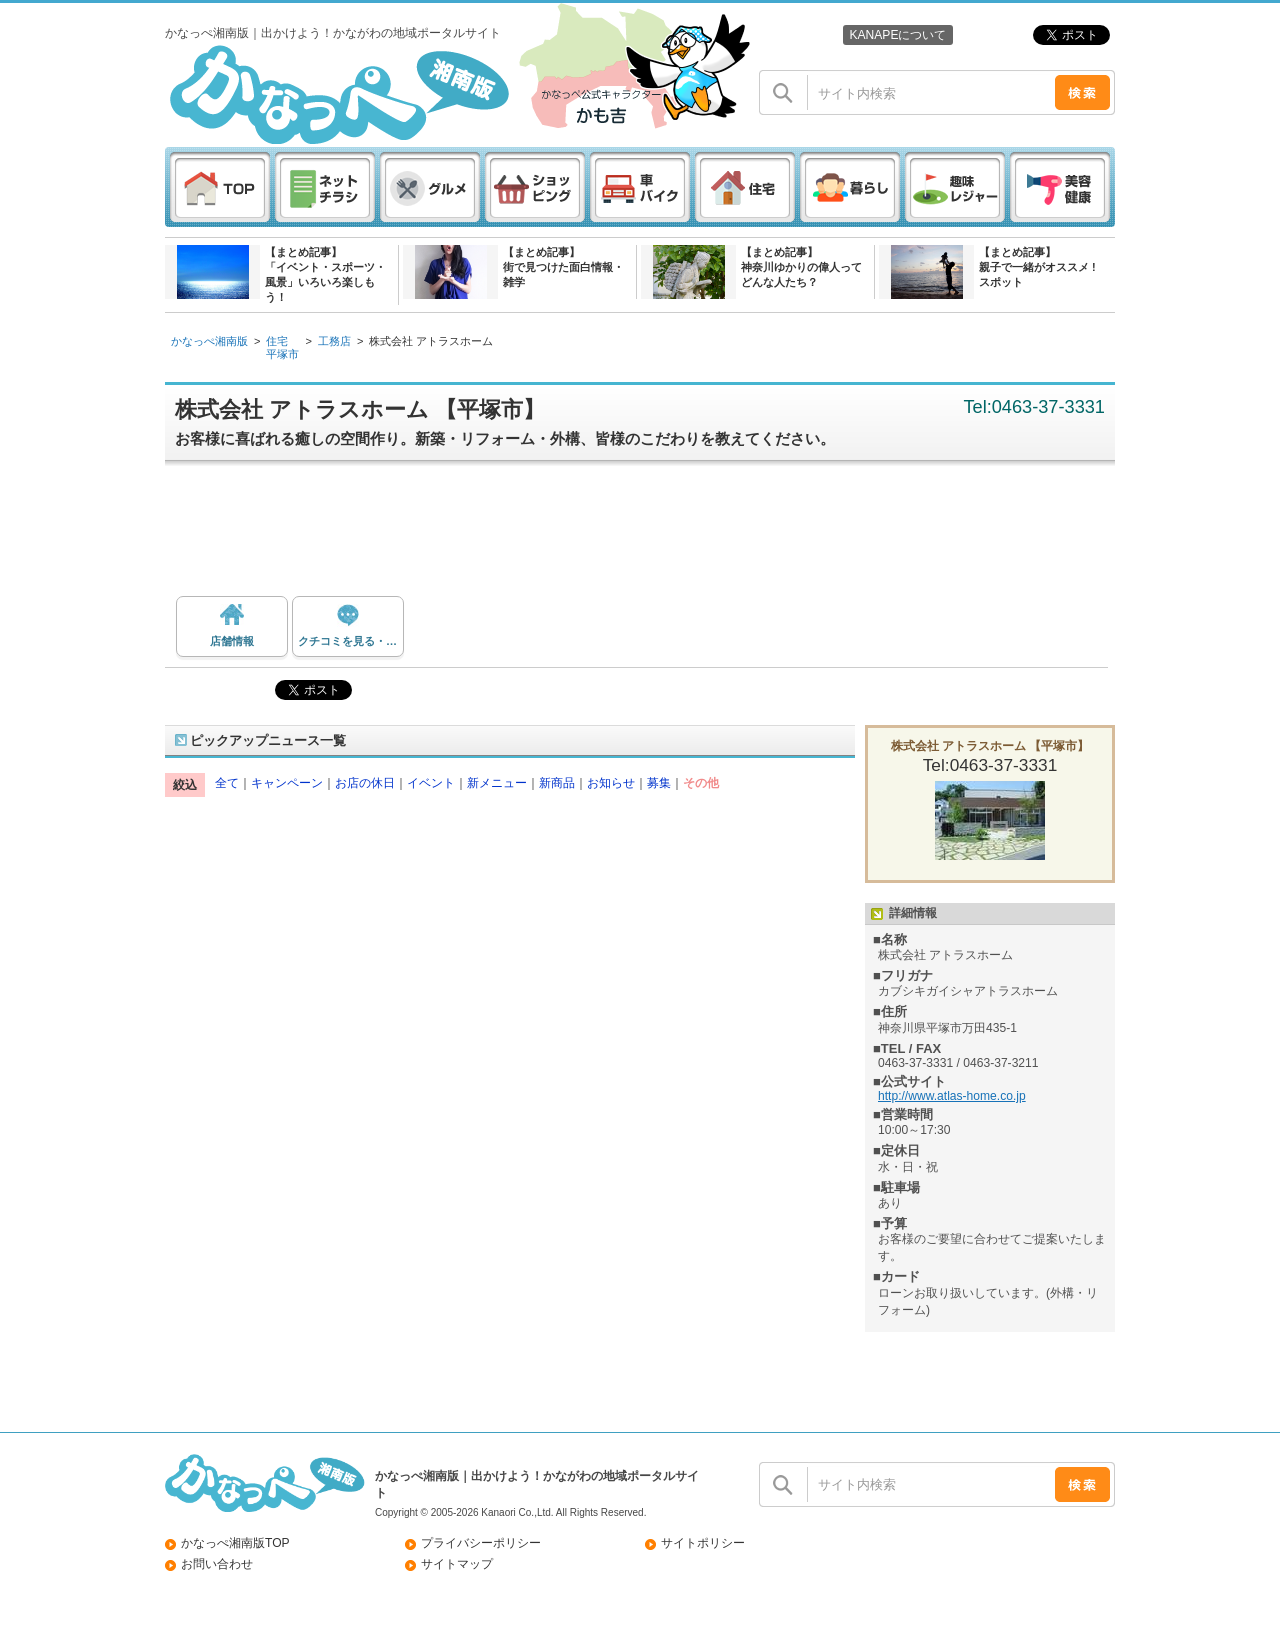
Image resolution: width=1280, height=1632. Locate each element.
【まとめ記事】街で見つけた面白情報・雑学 (563, 267)
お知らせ (611, 783)
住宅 (277, 341)
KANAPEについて (897, 35)
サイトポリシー (703, 1543)
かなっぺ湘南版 (209, 341)
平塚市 (282, 354)
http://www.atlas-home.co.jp (952, 1096)
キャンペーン (287, 783)
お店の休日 (365, 783)
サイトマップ (457, 1564)
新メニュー (497, 783)
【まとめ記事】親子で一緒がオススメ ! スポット (1037, 267)
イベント (431, 783)
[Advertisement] (650, 536)
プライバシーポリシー (481, 1543)
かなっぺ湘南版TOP (235, 1543)
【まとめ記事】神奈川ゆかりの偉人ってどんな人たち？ (801, 267)
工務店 (334, 341)
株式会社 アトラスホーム (431, 341)
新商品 (557, 783)
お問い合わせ (217, 1564)
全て (227, 783)
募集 (659, 783)
